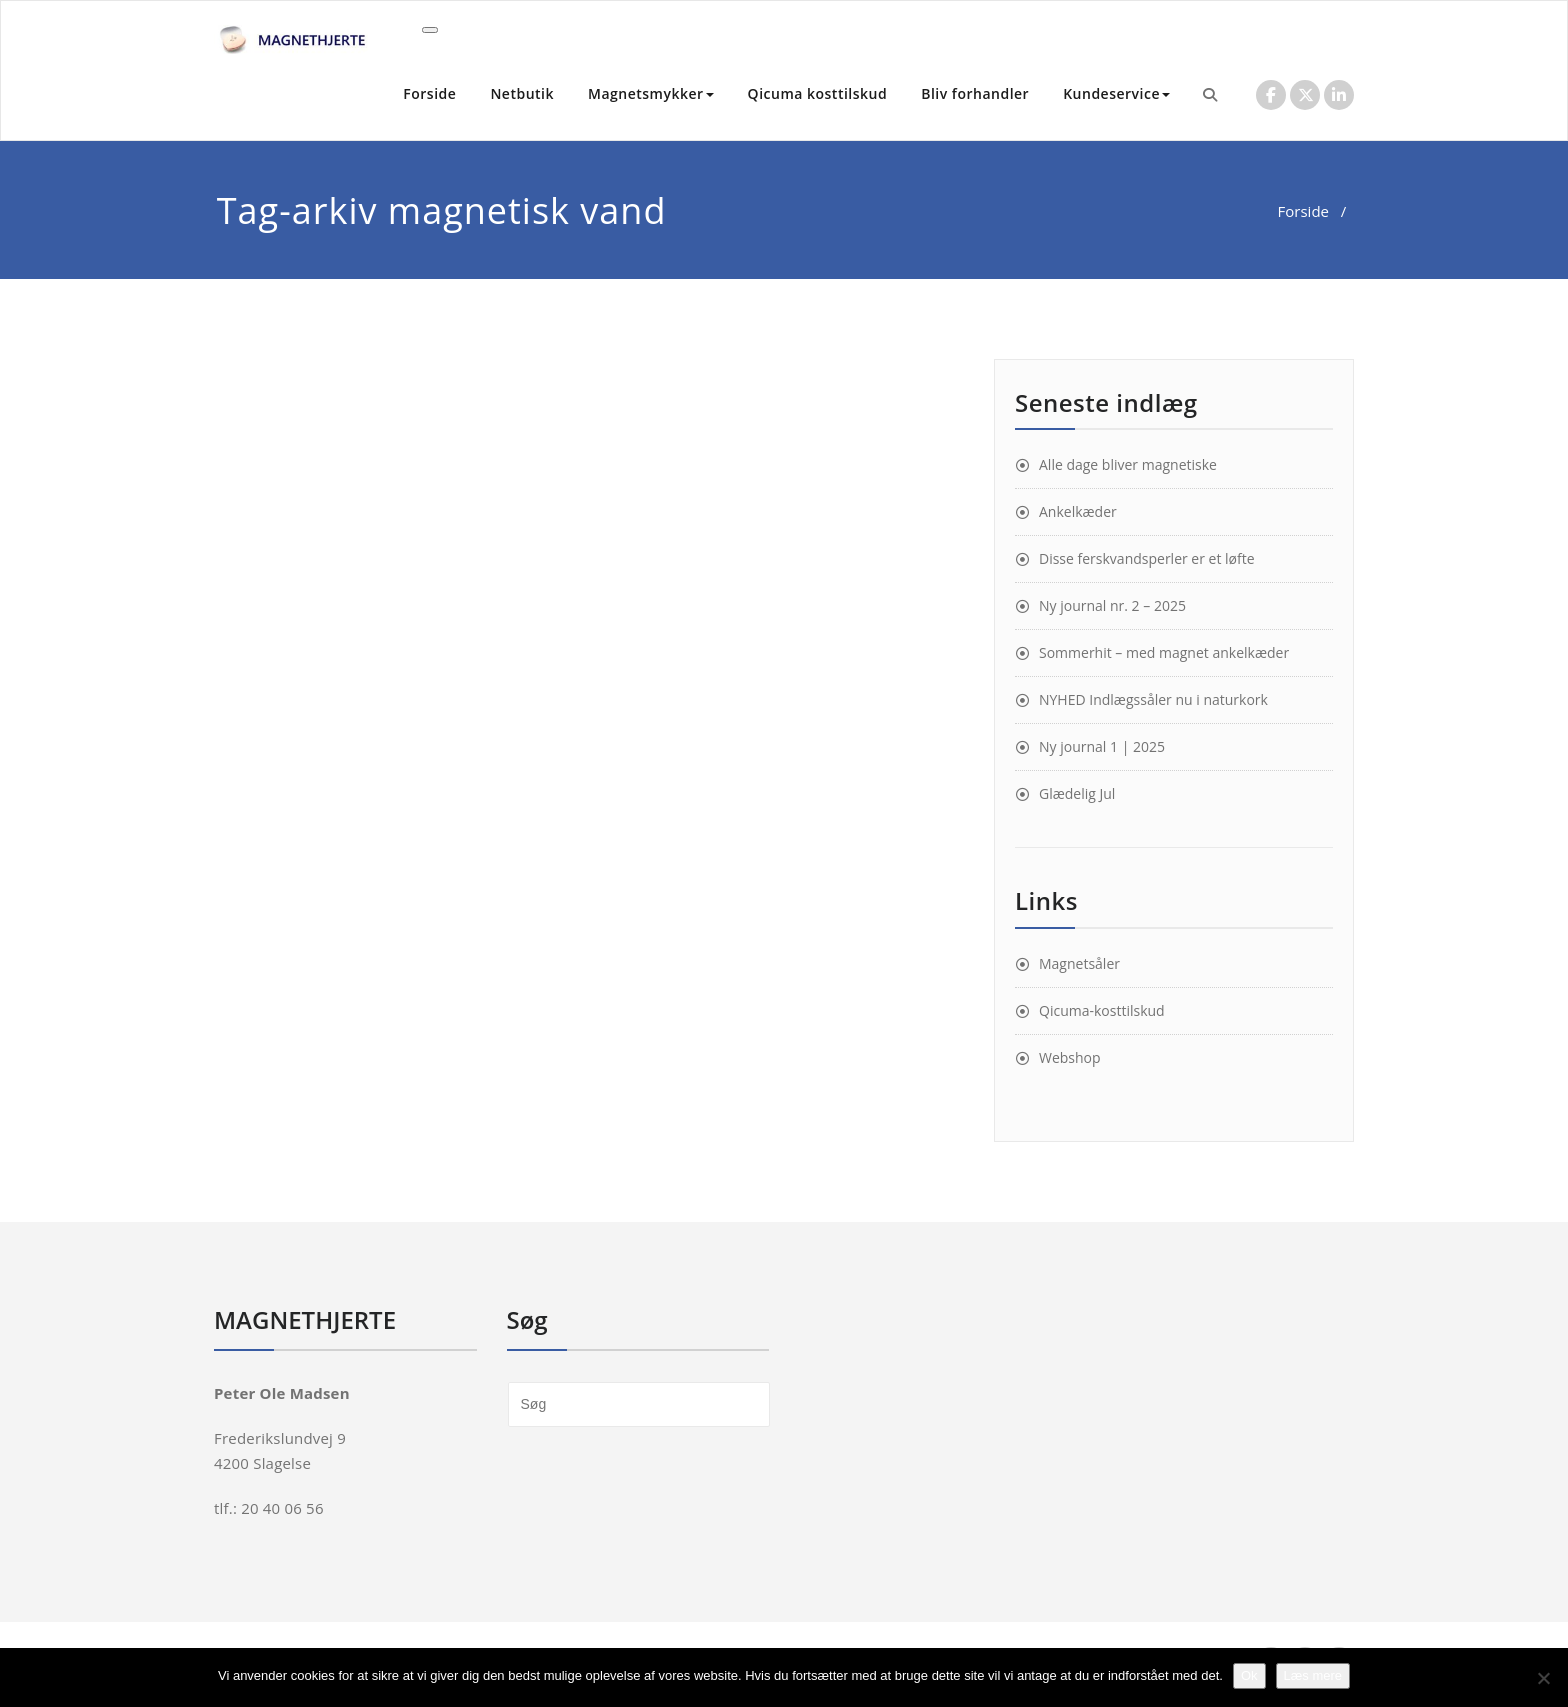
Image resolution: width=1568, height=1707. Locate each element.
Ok (1249, 1675)
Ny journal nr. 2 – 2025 (1112, 605)
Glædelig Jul (1077, 793)
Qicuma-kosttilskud (1102, 1010)
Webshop (1070, 1057)
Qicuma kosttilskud (818, 93)
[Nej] (1543, 1678)
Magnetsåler (1079, 963)
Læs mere (1313, 1675)
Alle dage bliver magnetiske (1128, 464)
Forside (429, 93)
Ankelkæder (1078, 511)
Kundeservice (1116, 93)
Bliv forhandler (975, 93)
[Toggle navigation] (430, 30)
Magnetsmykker (651, 93)
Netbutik (522, 93)
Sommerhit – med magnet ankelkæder (1164, 652)
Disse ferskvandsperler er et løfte (1147, 558)
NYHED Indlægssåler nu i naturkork (1153, 699)
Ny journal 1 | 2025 (1102, 746)
